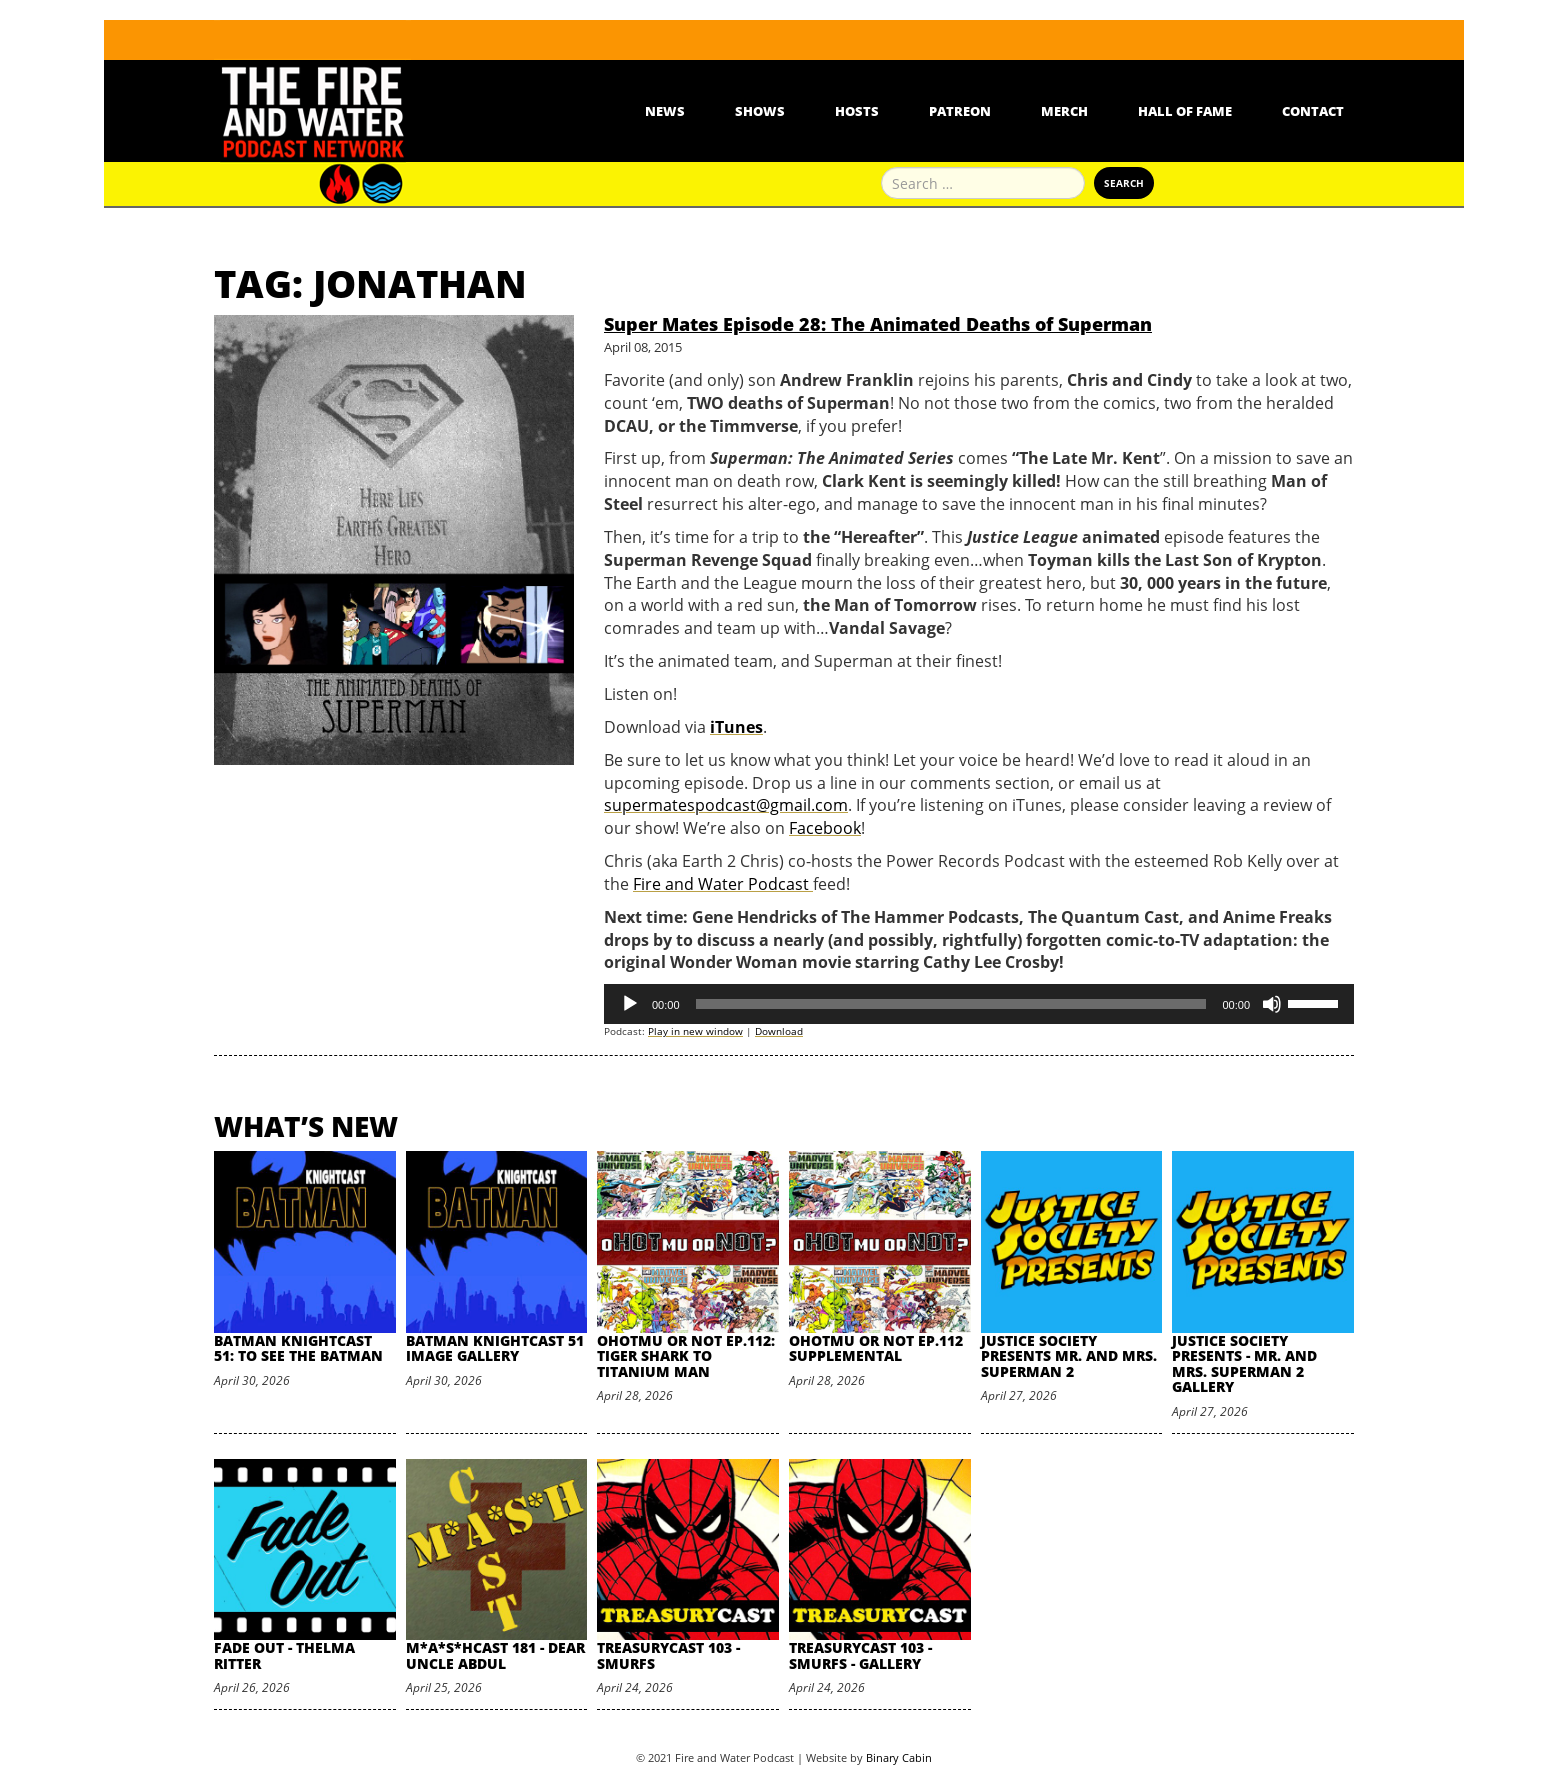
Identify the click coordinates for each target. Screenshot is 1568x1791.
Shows (760, 111)
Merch (1064, 111)
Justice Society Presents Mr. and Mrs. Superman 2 (1069, 1356)
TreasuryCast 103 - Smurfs (668, 1655)
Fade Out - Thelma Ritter (284, 1655)
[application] (979, 1004)
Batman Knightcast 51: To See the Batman (298, 1348)
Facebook (825, 828)
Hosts (857, 111)
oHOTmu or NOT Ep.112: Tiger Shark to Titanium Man (686, 1356)
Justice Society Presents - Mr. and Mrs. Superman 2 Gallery (1244, 1363)
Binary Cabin (899, 1757)
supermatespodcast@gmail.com (726, 805)
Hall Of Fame (1185, 111)
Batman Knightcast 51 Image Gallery (495, 1348)
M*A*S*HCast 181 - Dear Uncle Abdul (495, 1655)
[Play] (630, 1004)
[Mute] (1272, 1004)
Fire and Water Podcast (723, 884)
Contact (1313, 111)
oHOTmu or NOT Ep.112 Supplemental (876, 1348)
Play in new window (695, 1031)
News (665, 111)
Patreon (960, 111)
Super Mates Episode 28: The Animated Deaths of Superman (878, 324)
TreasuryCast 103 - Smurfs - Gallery (860, 1655)
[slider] (951, 1004)
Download (779, 1031)
